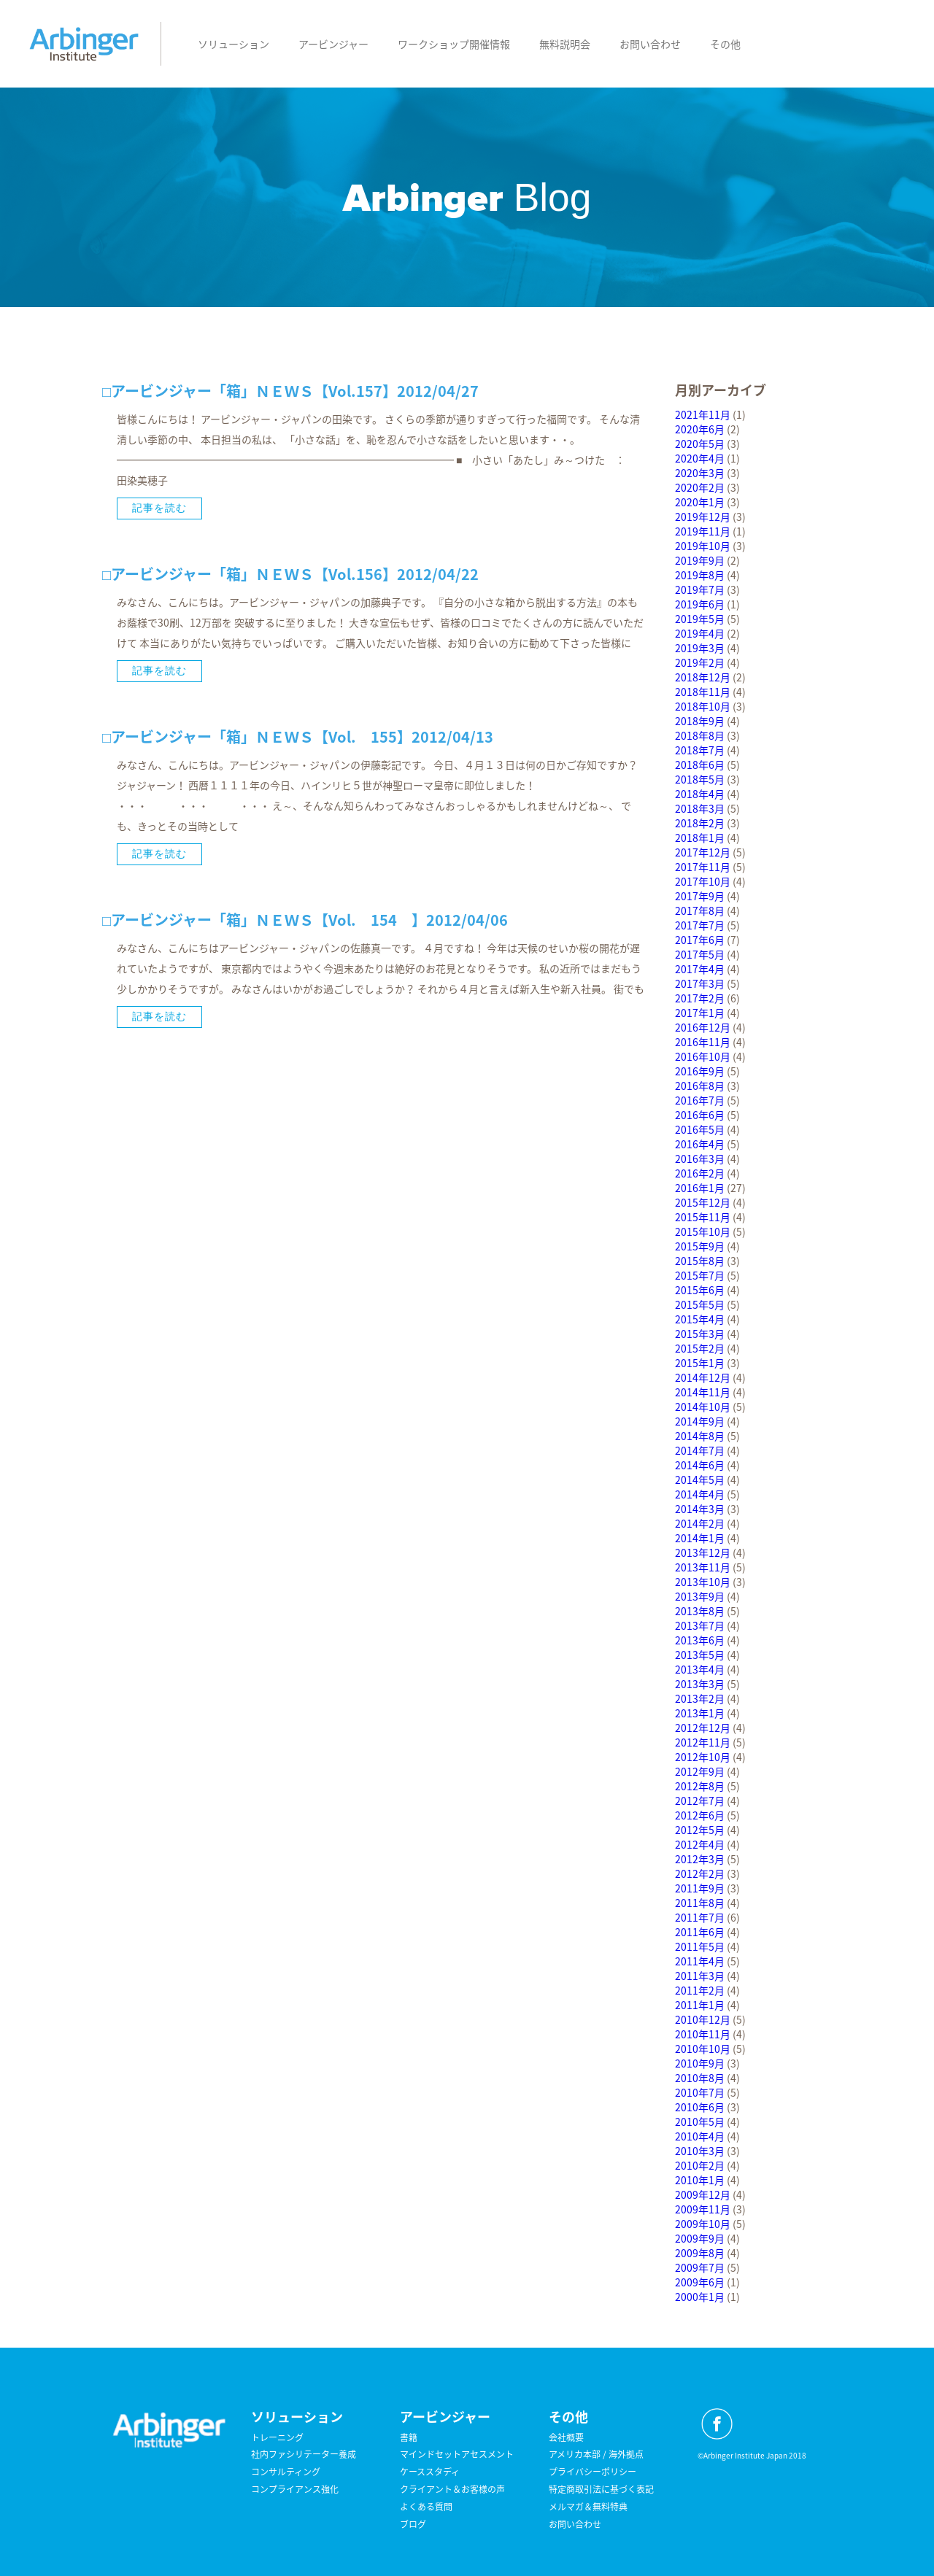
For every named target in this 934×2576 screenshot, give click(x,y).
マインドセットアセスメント (457, 2454)
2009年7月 (700, 2267)
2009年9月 (700, 2238)
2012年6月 (700, 1815)
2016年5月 (700, 1129)
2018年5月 (700, 779)
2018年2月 (700, 823)
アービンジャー (333, 43)
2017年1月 (700, 1012)
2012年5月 (700, 1829)
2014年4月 (700, 1494)
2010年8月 (700, 2077)
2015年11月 (702, 1217)
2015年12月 (702, 1202)
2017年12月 (702, 852)
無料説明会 (564, 43)
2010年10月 (702, 2048)
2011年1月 (700, 2004)
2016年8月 (700, 1085)
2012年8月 (700, 1786)
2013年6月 (700, 1640)
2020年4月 (700, 458)
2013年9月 (700, 1596)
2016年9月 (700, 1071)
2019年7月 (700, 589)
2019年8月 (700, 575)
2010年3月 (700, 2150)
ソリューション (233, 43)
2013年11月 (702, 1567)
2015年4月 (700, 1319)
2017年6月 (700, 939)
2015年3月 (700, 1333)
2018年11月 (702, 691)
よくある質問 (426, 2506)
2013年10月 (702, 1581)
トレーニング (277, 2437)
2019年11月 (702, 531)
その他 (725, 43)
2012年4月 (700, 1844)
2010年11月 (702, 2034)
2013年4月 (700, 1669)
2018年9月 (700, 720)
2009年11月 (702, 2209)
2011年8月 (700, 1902)
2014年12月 (702, 1377)
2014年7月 (700, 1450)
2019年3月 (700, 648)
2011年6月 (700, 1932)
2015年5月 (700, 1304)
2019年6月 (700, 604)
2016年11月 (702, 1041)
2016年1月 (700, 1187)
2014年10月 (702, 1406)
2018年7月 (700, 750)
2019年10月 (702, 545)
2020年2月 (700, 487)
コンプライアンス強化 (295, 2489)
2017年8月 (700, 910)
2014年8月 (700, 1435)
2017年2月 (700, 998)
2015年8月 (700, 1260)
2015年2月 (700, 1348)
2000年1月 (700, 2296)
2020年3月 (700, 472)
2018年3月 (700, 808)
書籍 (408, 2437)
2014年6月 (700, 1465)
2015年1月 (700, 1362)
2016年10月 (702, 1056)
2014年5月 (700, 1479)
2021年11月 (702, 414)
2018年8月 (700, 735)
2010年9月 (700, 2063)
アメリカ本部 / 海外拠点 (596, 2454)
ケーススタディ (430, 2471)
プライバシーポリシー (592, 2471)
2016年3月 (700, 1158)
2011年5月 (700, 1946)
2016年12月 (702, 1027)
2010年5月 (700, 2121)
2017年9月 (700, 896)
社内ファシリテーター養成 (303, 2454)
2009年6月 (700, 2282)
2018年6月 (700, 764)
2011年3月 (700, 1975)
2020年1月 (700, 502)
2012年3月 (700, 1859)
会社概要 (566, 2437)
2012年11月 (702, 1742)
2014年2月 (700, 1523)
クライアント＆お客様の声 (452, 2489)
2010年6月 (700, 2107)
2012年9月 (700, 1771)
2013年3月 (700, 1683)
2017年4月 (700, 969)
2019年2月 (700, 662)
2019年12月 (702, 516)
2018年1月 (700, 837)
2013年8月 (700, 1611)
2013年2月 (700, 1698)
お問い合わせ (650, 43)
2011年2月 (700, 1990)
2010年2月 (700, 2165)
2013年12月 (702, 1552)
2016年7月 (700, 1100)
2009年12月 (702, 2194)
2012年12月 (702, 1727)
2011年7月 (700, 1917)
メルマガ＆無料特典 (588, 2506)
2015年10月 (702, 1231)
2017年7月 (700, 925)
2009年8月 (700, 2253)
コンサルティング (285, 2471)
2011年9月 (700, 1888)
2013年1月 (700, 1713)
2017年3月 (700, 983)
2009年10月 (702, 2223)
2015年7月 (700, 1275)
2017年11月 (702, 866)
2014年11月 (702, 1392)
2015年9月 (700, 1246)
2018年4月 (700, 793)
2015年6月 (700, 1290)
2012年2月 (700, 1873)
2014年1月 (700, 1538)
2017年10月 (702, 881)
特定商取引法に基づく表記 (601, 2489)
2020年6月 (700, 429)
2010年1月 (700, 2180)
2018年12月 (702, 677)
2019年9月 (700, 560)
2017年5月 (700, 954)
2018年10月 (702, 706)
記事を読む (159, 508)
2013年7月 (700, 1625)
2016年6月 (700, 1114)
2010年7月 (700, 2092)
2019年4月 (700, 633)
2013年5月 (700, 1654)
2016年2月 (700, 1173)
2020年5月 (700, 443)
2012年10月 (702, 1756)
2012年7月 (700, 1800)
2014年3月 (700, 1508)
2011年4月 (700, 1961)
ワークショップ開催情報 (454, 43)
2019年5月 (700, 618)
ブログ (413, 2524)
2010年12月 (702, 2019)
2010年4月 (700, 2136)
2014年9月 (700, 1421)
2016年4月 (700, 1144)
